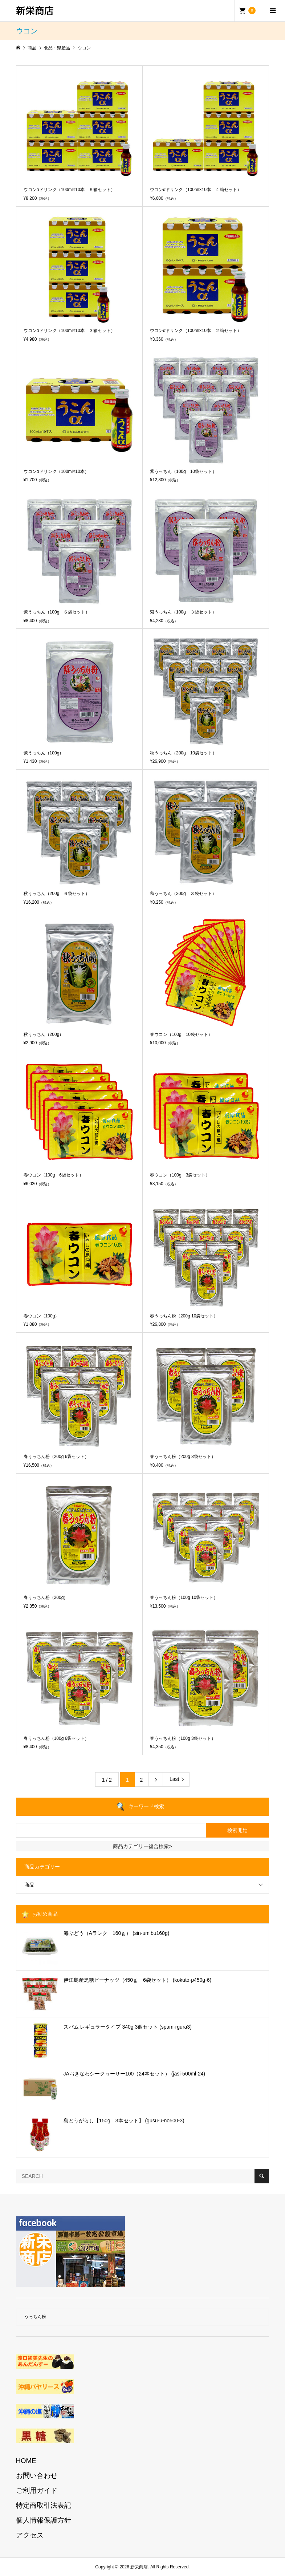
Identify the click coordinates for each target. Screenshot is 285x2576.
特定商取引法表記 (43, 2505)
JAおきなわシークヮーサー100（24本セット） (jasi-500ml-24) (134, 2074)
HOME (26, 2460)
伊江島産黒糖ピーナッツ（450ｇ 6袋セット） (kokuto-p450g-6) (138, 1980)
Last (174, 1779)
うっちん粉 (35, 2316)
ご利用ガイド (36, 2490)
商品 (29, 1885)
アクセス (30, 2535)
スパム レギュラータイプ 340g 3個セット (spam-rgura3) (128, 2027)
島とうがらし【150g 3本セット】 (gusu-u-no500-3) (124, 2120)
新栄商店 (35, 10)
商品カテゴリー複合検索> (142, 1846)
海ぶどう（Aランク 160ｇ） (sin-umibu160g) (117, 1933)
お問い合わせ (36, 2475)
